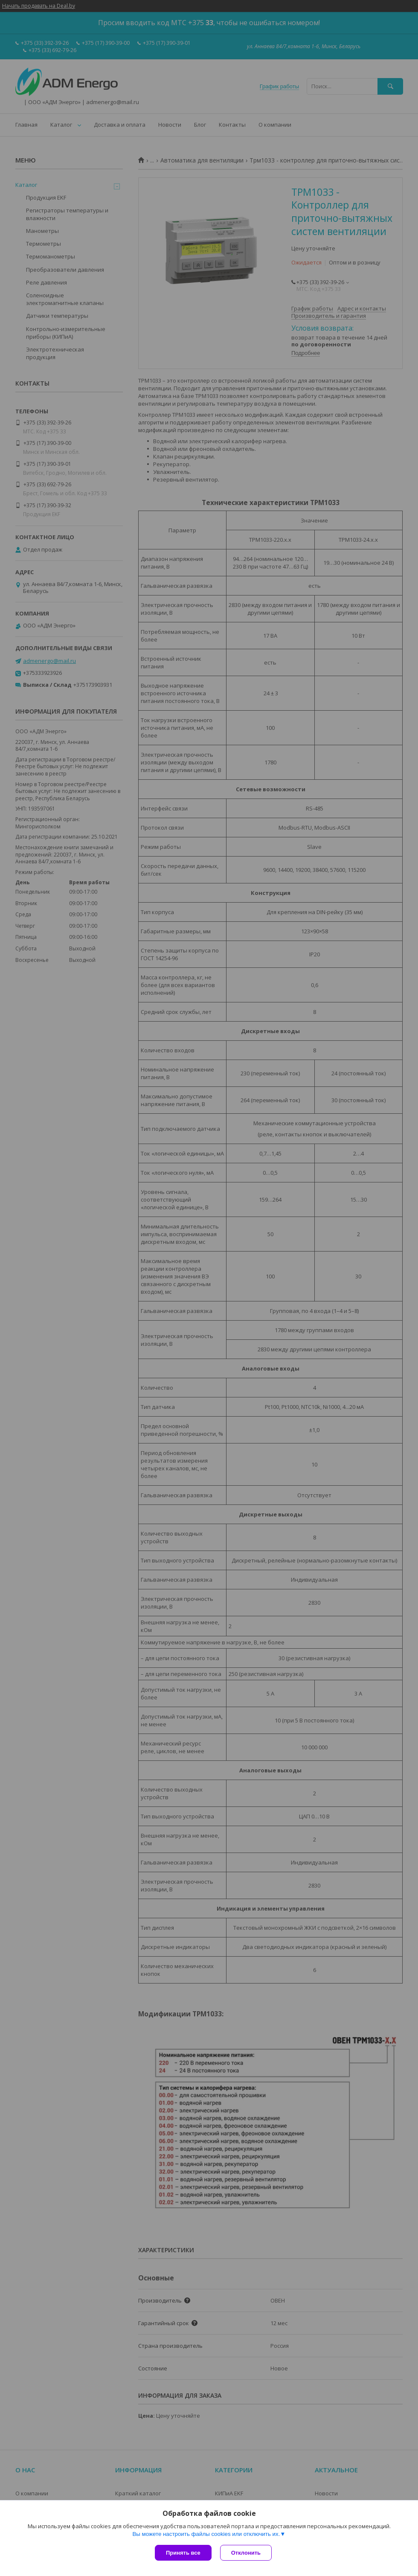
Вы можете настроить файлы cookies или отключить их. (206, 2534)
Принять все (183, 2553)
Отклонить (246, 2553)
